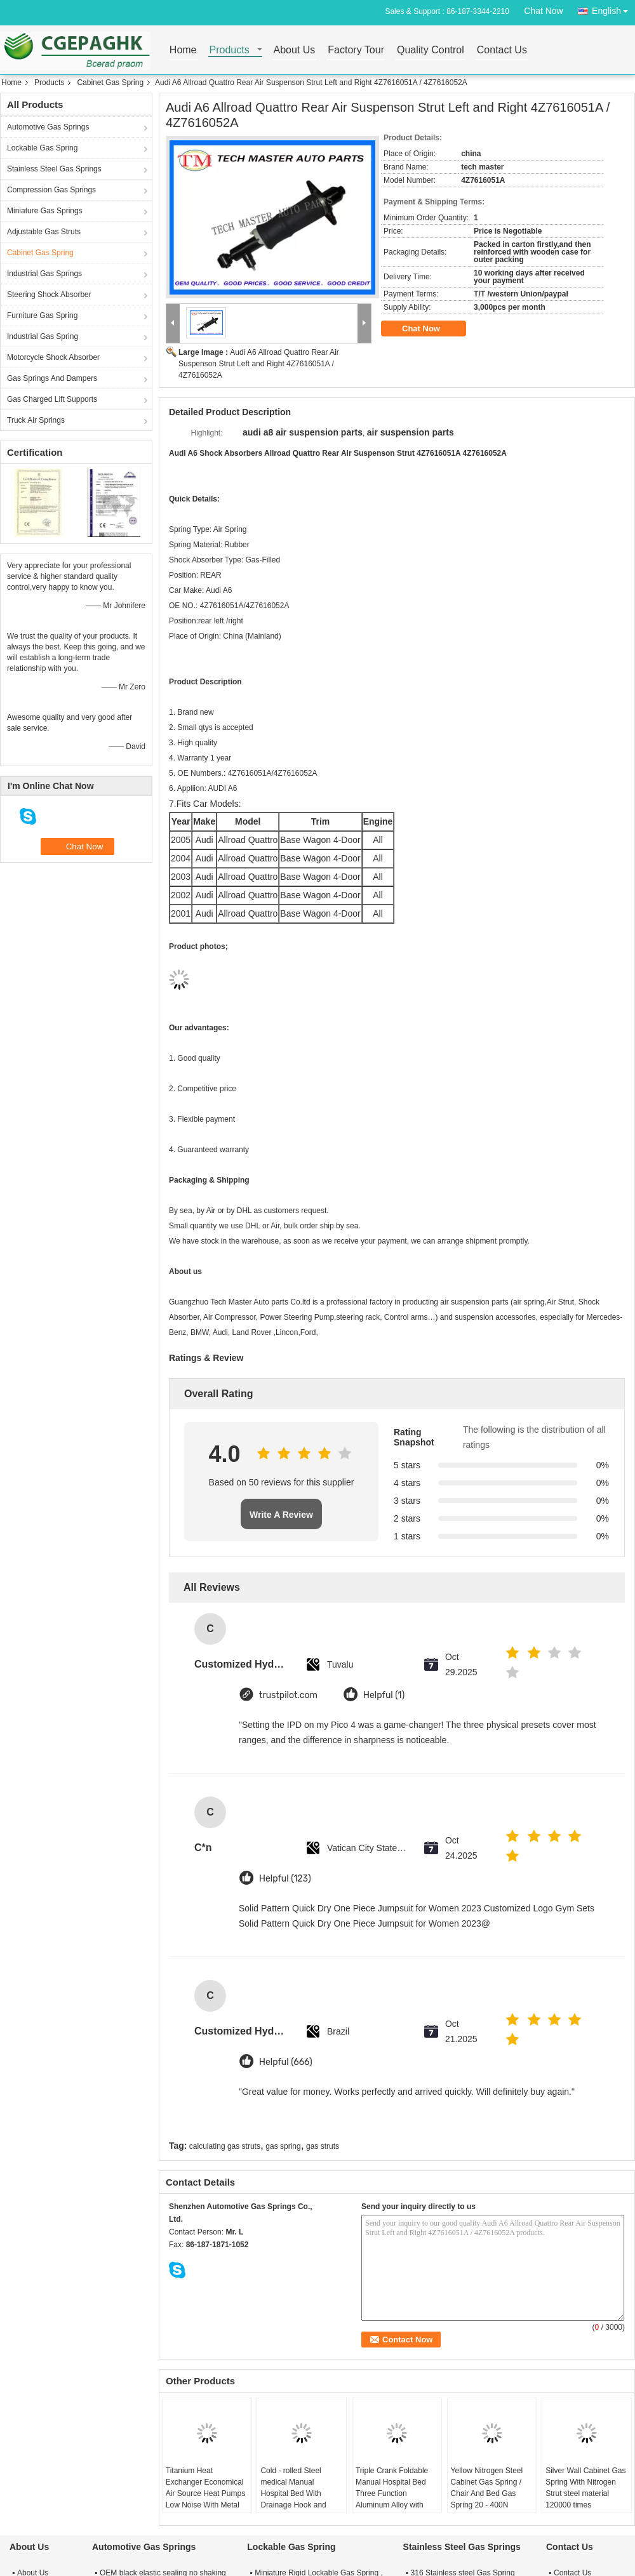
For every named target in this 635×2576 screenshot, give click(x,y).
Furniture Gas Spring (42, 315)
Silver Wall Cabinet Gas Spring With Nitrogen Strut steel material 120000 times (585, 2487)
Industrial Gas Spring (42, 336)
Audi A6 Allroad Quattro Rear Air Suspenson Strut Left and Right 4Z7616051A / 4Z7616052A (258, 364)
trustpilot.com (288, 1695)
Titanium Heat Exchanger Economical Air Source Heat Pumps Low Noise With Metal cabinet (205, 2493)
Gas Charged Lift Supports (52, 399)
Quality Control (430, 50)
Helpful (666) (285, 2062)
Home (183, 50)
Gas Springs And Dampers (52, 378)
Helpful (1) (383, 1695)
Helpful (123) (285, 1878)
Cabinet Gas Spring (110, 82)
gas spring (282, 2146)
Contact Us (502, 50)
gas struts (322, 2146)
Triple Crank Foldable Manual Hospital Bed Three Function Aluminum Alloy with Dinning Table (392, 2493)
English (613, 8)
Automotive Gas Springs (48, 127)
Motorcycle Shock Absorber (53, 357)
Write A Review (281, 1515)
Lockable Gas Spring (42, 147)
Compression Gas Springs (51, 189)
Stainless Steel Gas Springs (54, 168)
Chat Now (543, 11)
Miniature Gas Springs (45, 210)
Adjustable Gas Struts (44, 231)
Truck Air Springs (36, 420)
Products (230, 50)
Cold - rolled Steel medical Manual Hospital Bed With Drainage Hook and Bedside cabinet (293, 2493)
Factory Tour (356, 50)
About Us (295, 50)
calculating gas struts (224, 2146)
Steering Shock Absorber (49, 294)
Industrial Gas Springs (44, 273)
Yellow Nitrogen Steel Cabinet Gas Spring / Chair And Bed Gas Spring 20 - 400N (487, 2487)
